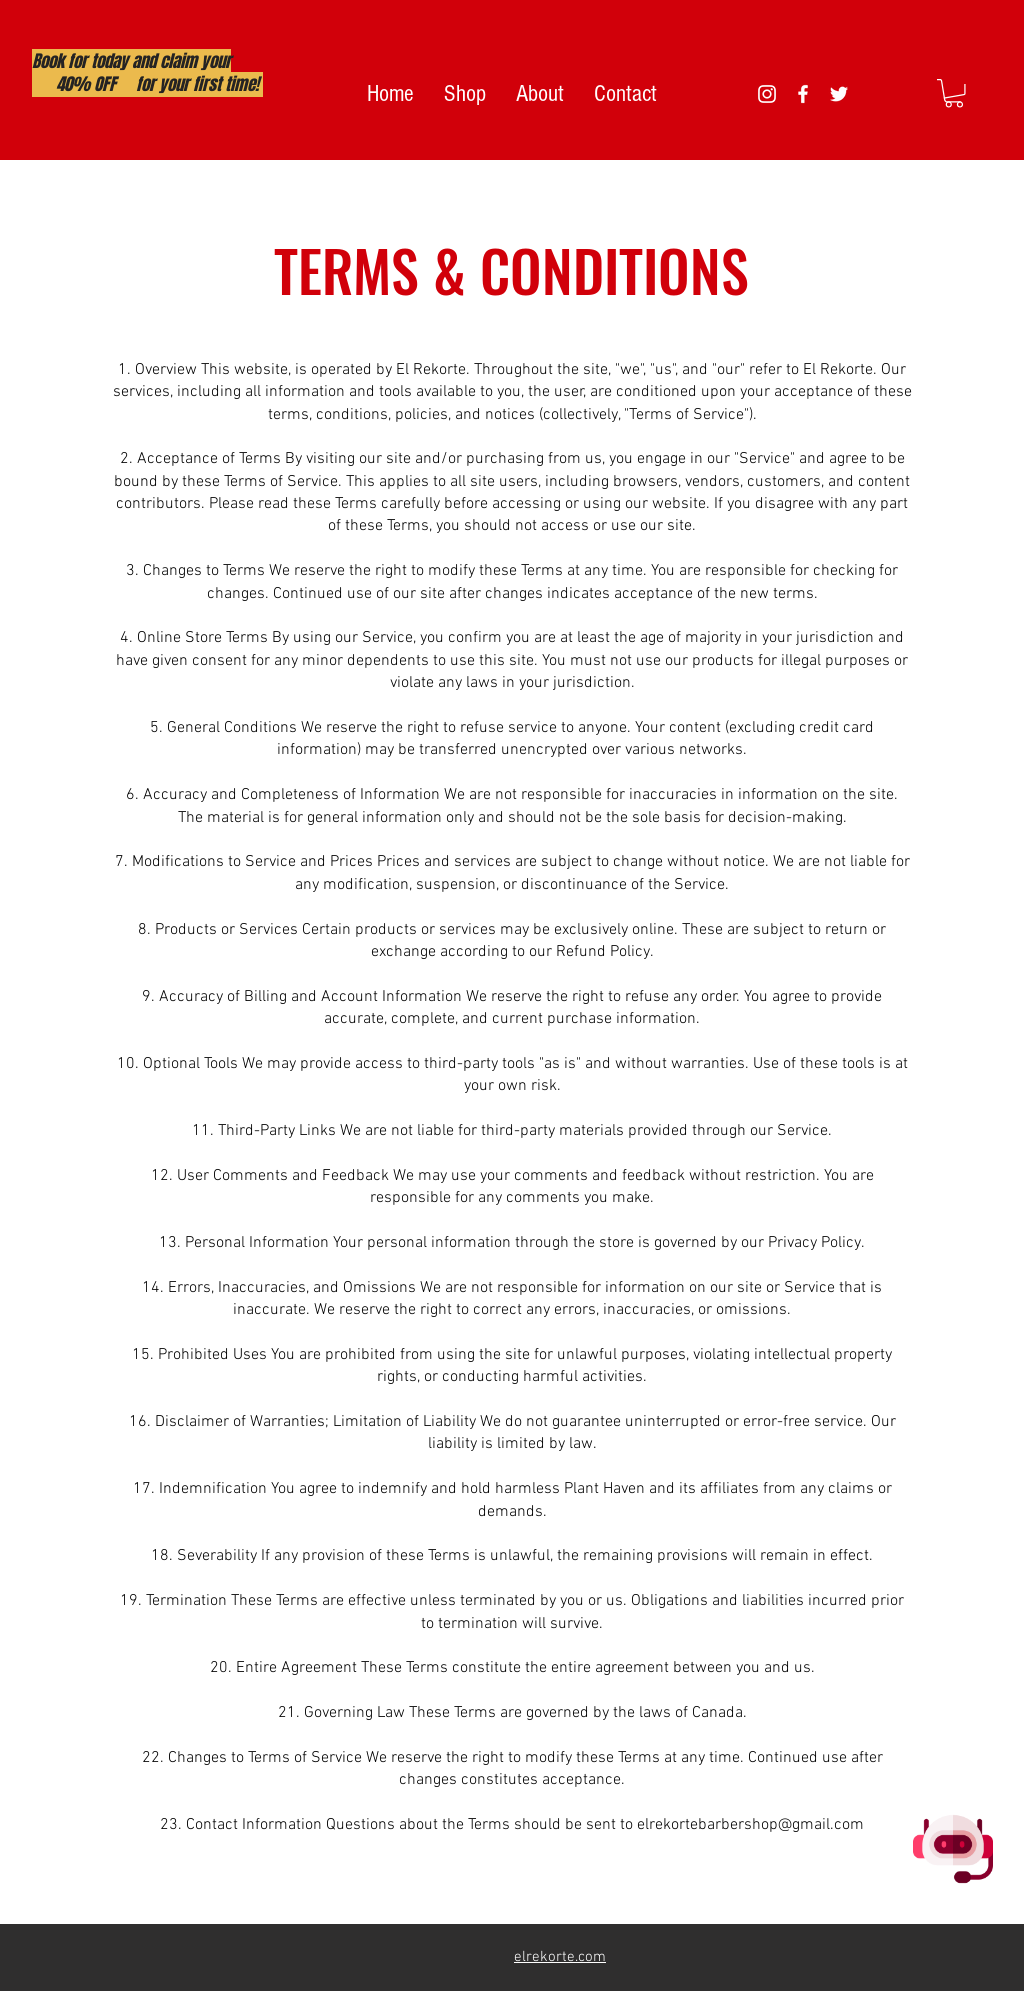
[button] (954, 93)
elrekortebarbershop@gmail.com (750, 1825)
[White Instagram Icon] (767, 94)
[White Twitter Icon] (839, 94)
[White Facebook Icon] (803, 94)
